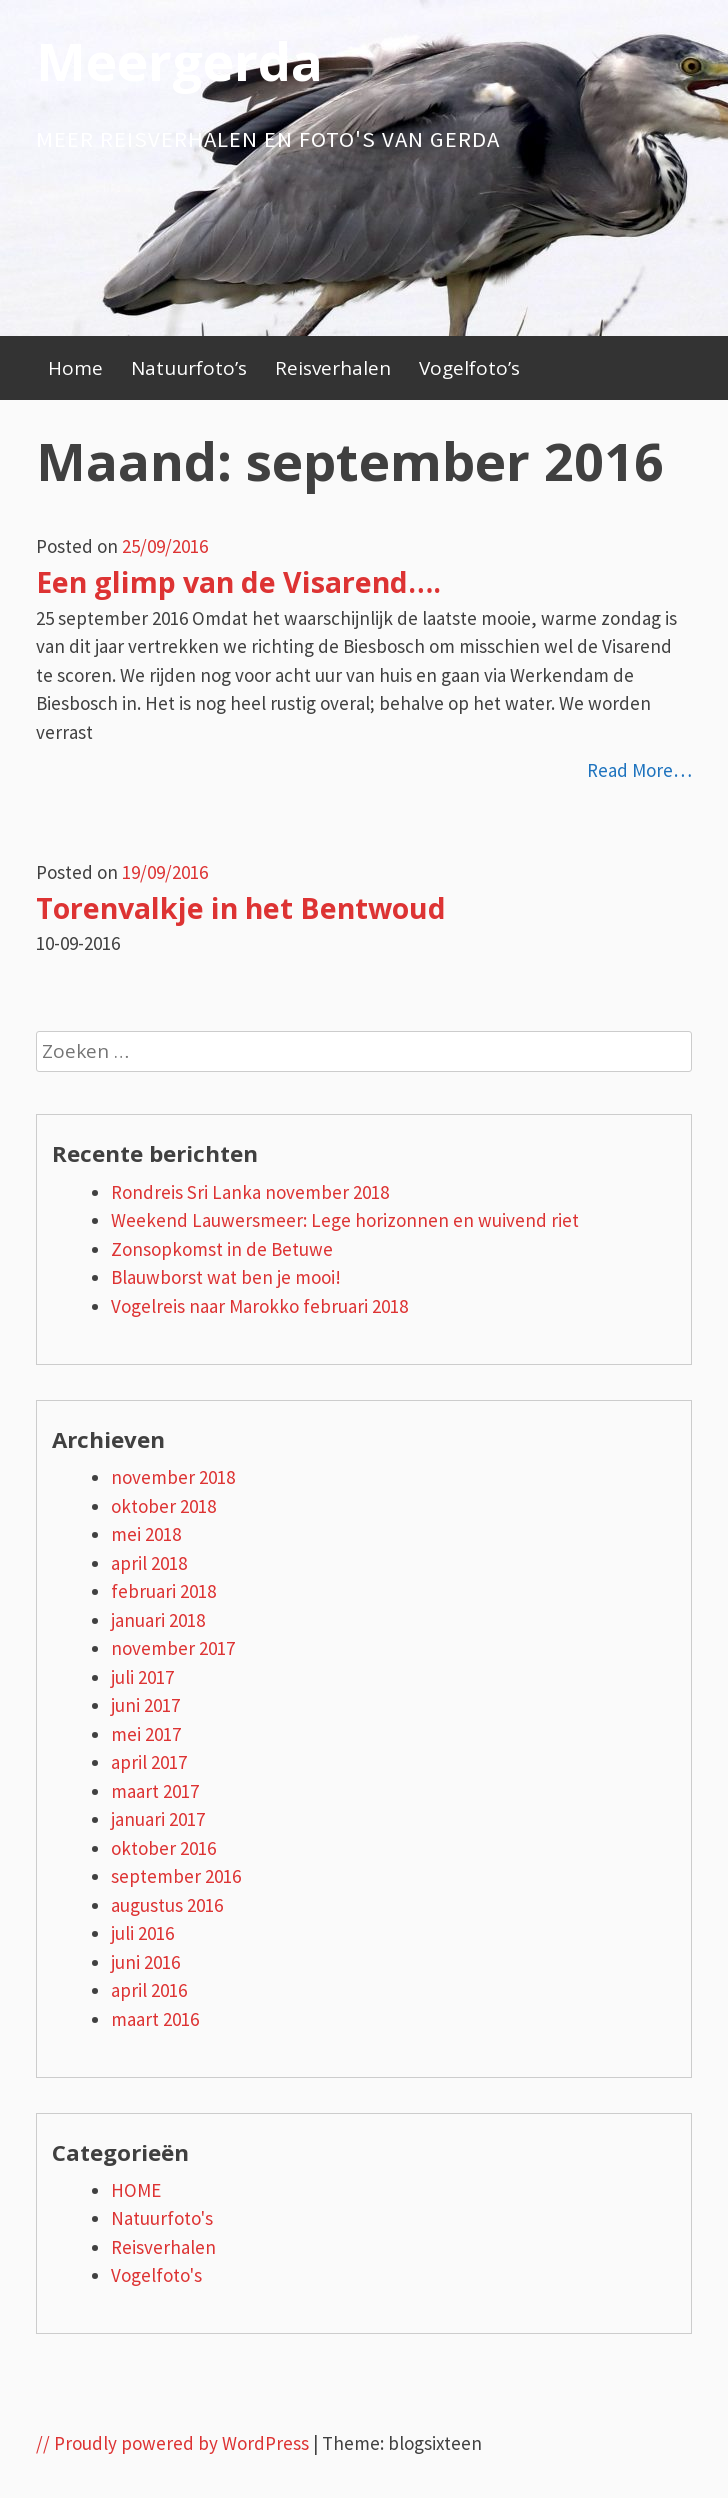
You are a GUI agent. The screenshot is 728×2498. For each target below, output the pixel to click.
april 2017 (149, 1762)
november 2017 (173, 1648)
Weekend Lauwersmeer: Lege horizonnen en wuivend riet (345, 1220)
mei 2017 (146, 1734)
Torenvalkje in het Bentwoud (241, 908)
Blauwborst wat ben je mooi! (226, 1277)
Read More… (639, 770)
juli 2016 (142, 1933)
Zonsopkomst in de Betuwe (222, 1249)
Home (75, 368)
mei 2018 (146, 1534)
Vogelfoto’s (469, 368)
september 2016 (176, 1876)
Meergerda (179, 60)
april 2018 (149, 1563)
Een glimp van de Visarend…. (238, 582)
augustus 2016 (167, 1905)
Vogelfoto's (156, 2275)
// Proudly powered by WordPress (172, 2443)
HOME (136, 2190)
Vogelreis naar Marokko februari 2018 (259, 1306)
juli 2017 (142, 1677)
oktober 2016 (163, 1848)
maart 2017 (155, 1791)
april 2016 (149, 1990)
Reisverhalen (333, 368)
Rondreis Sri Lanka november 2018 (250, 1192)
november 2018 (173, 1477)
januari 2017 (158, 1819)
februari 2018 (163, 1591)
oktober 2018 (163, 1506)
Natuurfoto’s (189, 368)
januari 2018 (158, 1620)
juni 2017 (145, 1705)
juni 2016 (145, 1962)
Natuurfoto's (162, 2218)
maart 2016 (155, 2019)
